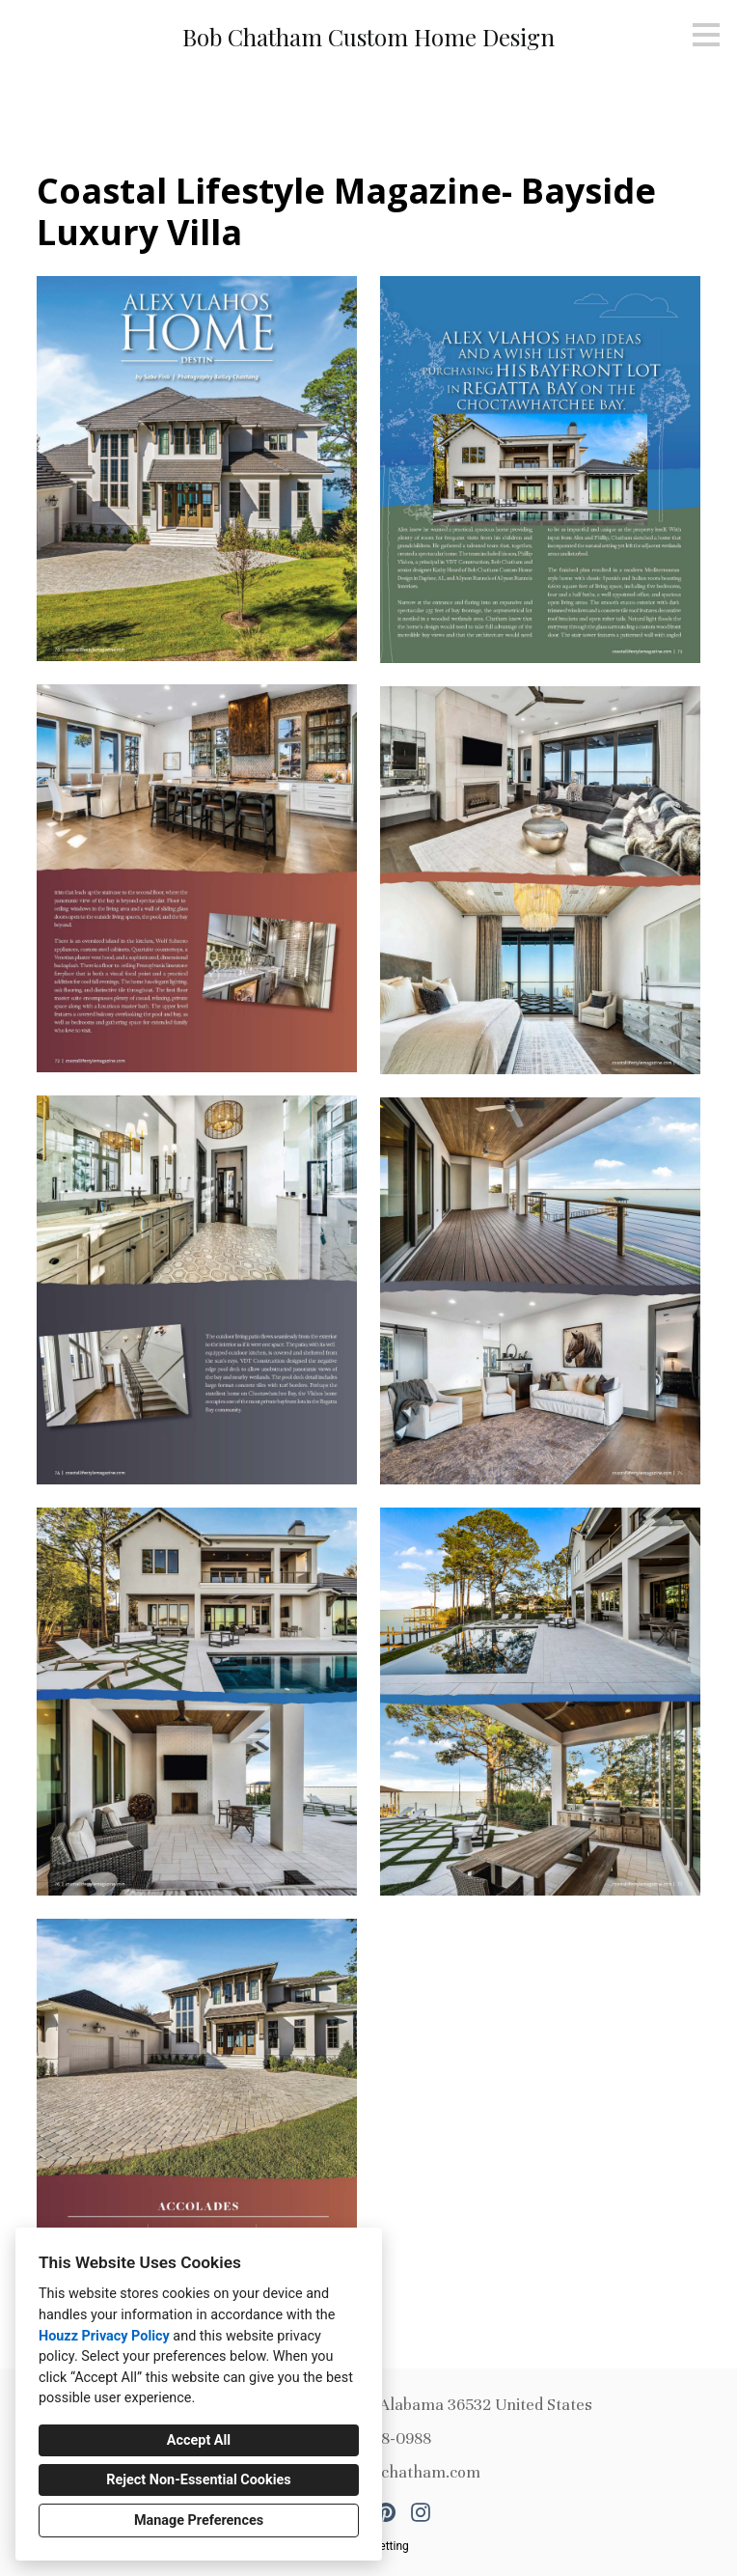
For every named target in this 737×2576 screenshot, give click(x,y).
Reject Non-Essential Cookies (198, 2480)
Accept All (199, 2440)
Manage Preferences (198, 2520)
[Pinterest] (385, 2512)
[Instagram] (420, 2512)
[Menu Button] (706, 34)
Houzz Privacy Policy (104, 2336)
